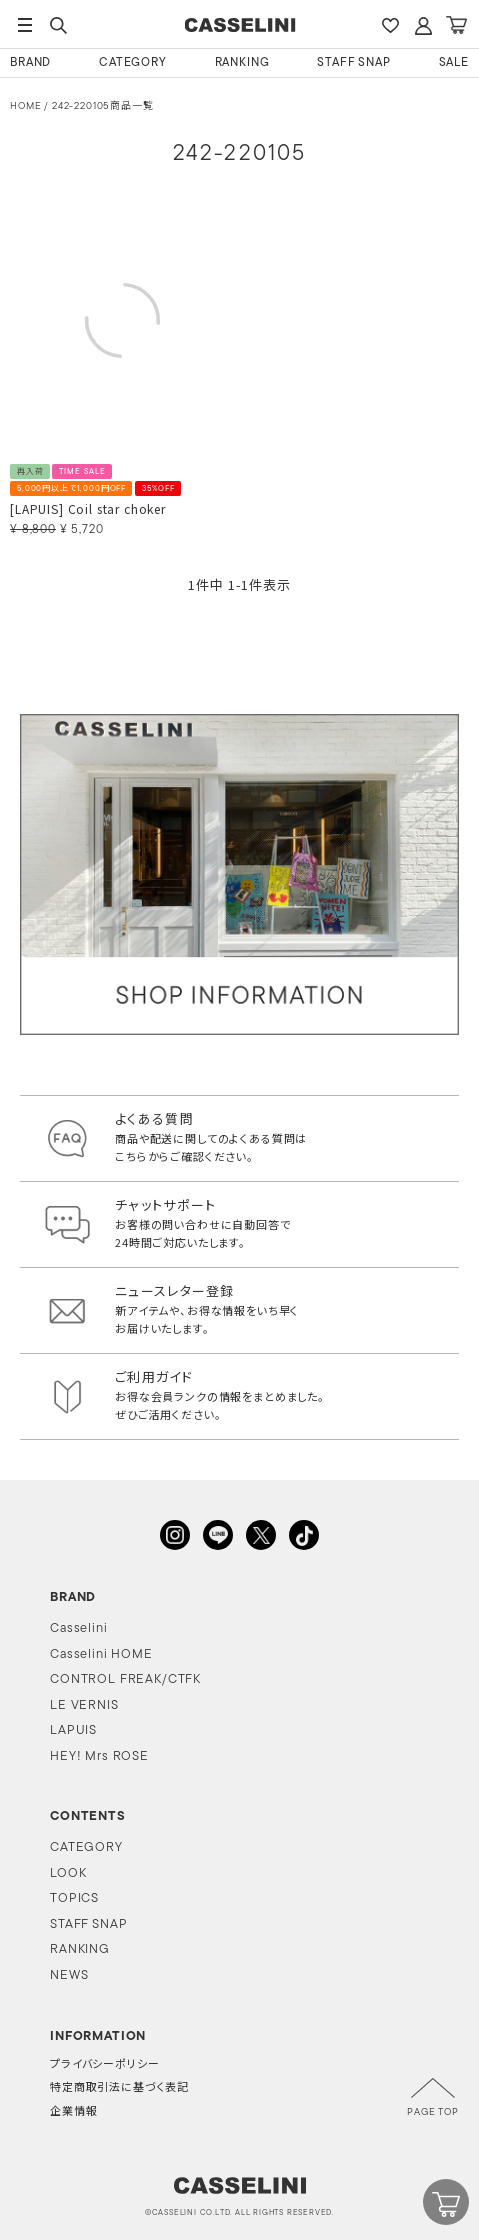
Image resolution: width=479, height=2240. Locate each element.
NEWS (69, 1975)
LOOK (68, 1873)
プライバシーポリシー (104, 2065)
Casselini (79, 1628)
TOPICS (74, 1898)
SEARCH (58, 25)
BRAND (30, 63)
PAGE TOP (433, 2112)
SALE (454, 63)
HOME (25, 106)
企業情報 (73, 2112)
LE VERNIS (84, 1705)
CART (456, 25)
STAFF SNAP (353, 63)
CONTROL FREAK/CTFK (125, 1679)
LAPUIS (73, 1730)
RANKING (242, 63)
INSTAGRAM (175, 1535)
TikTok (304, 1535)
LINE (218, 1535)
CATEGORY (133, 63)
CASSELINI (239, 25)
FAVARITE (390, 25)
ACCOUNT (423, 25)
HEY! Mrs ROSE (99, 1756)
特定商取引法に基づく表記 (119, 2088)
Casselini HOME (101, 1654)
